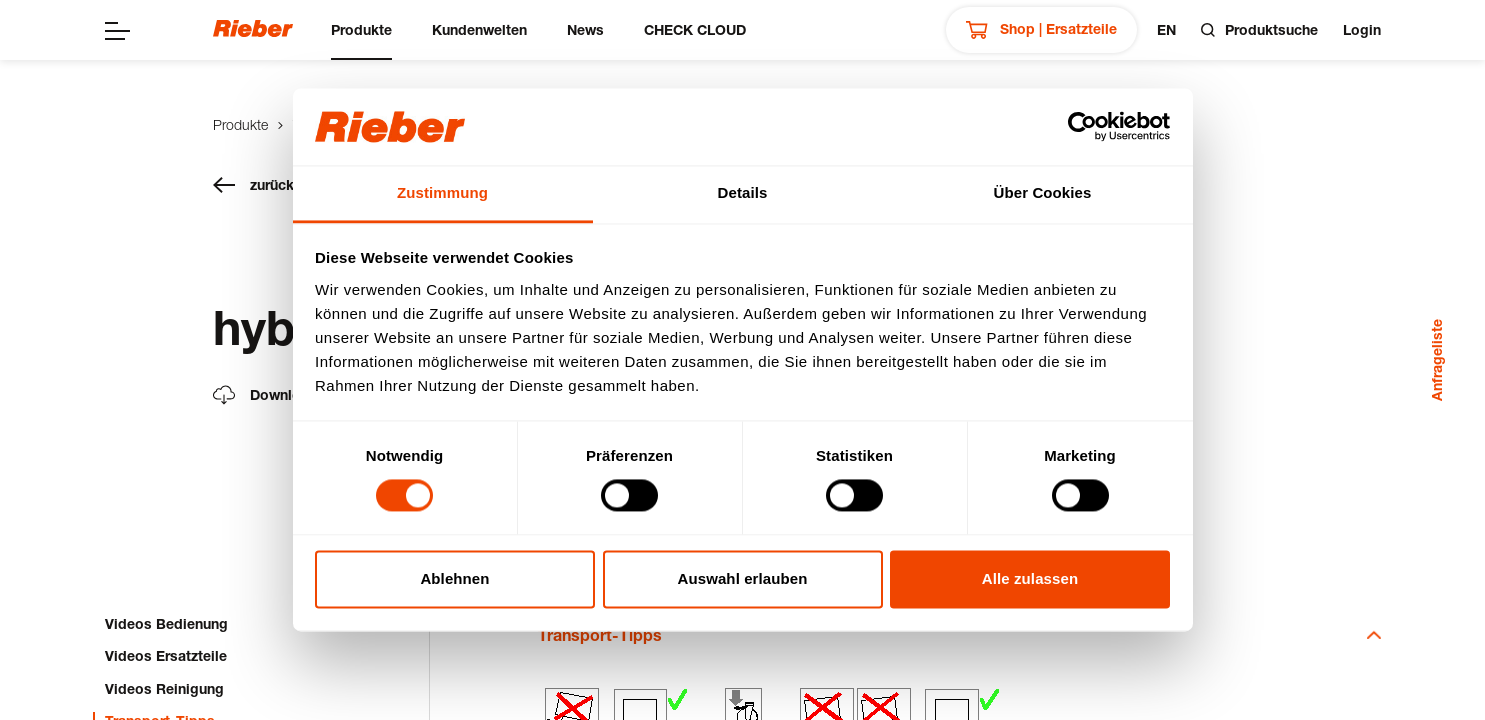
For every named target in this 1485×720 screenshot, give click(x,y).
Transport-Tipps (959, 634)
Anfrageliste (1436, 360)
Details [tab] (743, 192)
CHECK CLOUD (695, 29)
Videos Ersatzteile (166, 655)
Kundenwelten (479, 29)
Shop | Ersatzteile (1041, 30)
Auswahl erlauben (743, 578)
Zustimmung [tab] (442, 192)
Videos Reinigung (164, 688)
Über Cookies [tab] (1043, 192)
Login (1362, 29)
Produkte (361, 29)
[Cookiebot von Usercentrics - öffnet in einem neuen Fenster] (1082, 127)
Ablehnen (454, 578)
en (1166, 29)
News (585, 29)
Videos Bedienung (166, 623)
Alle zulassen (1030, 578)
